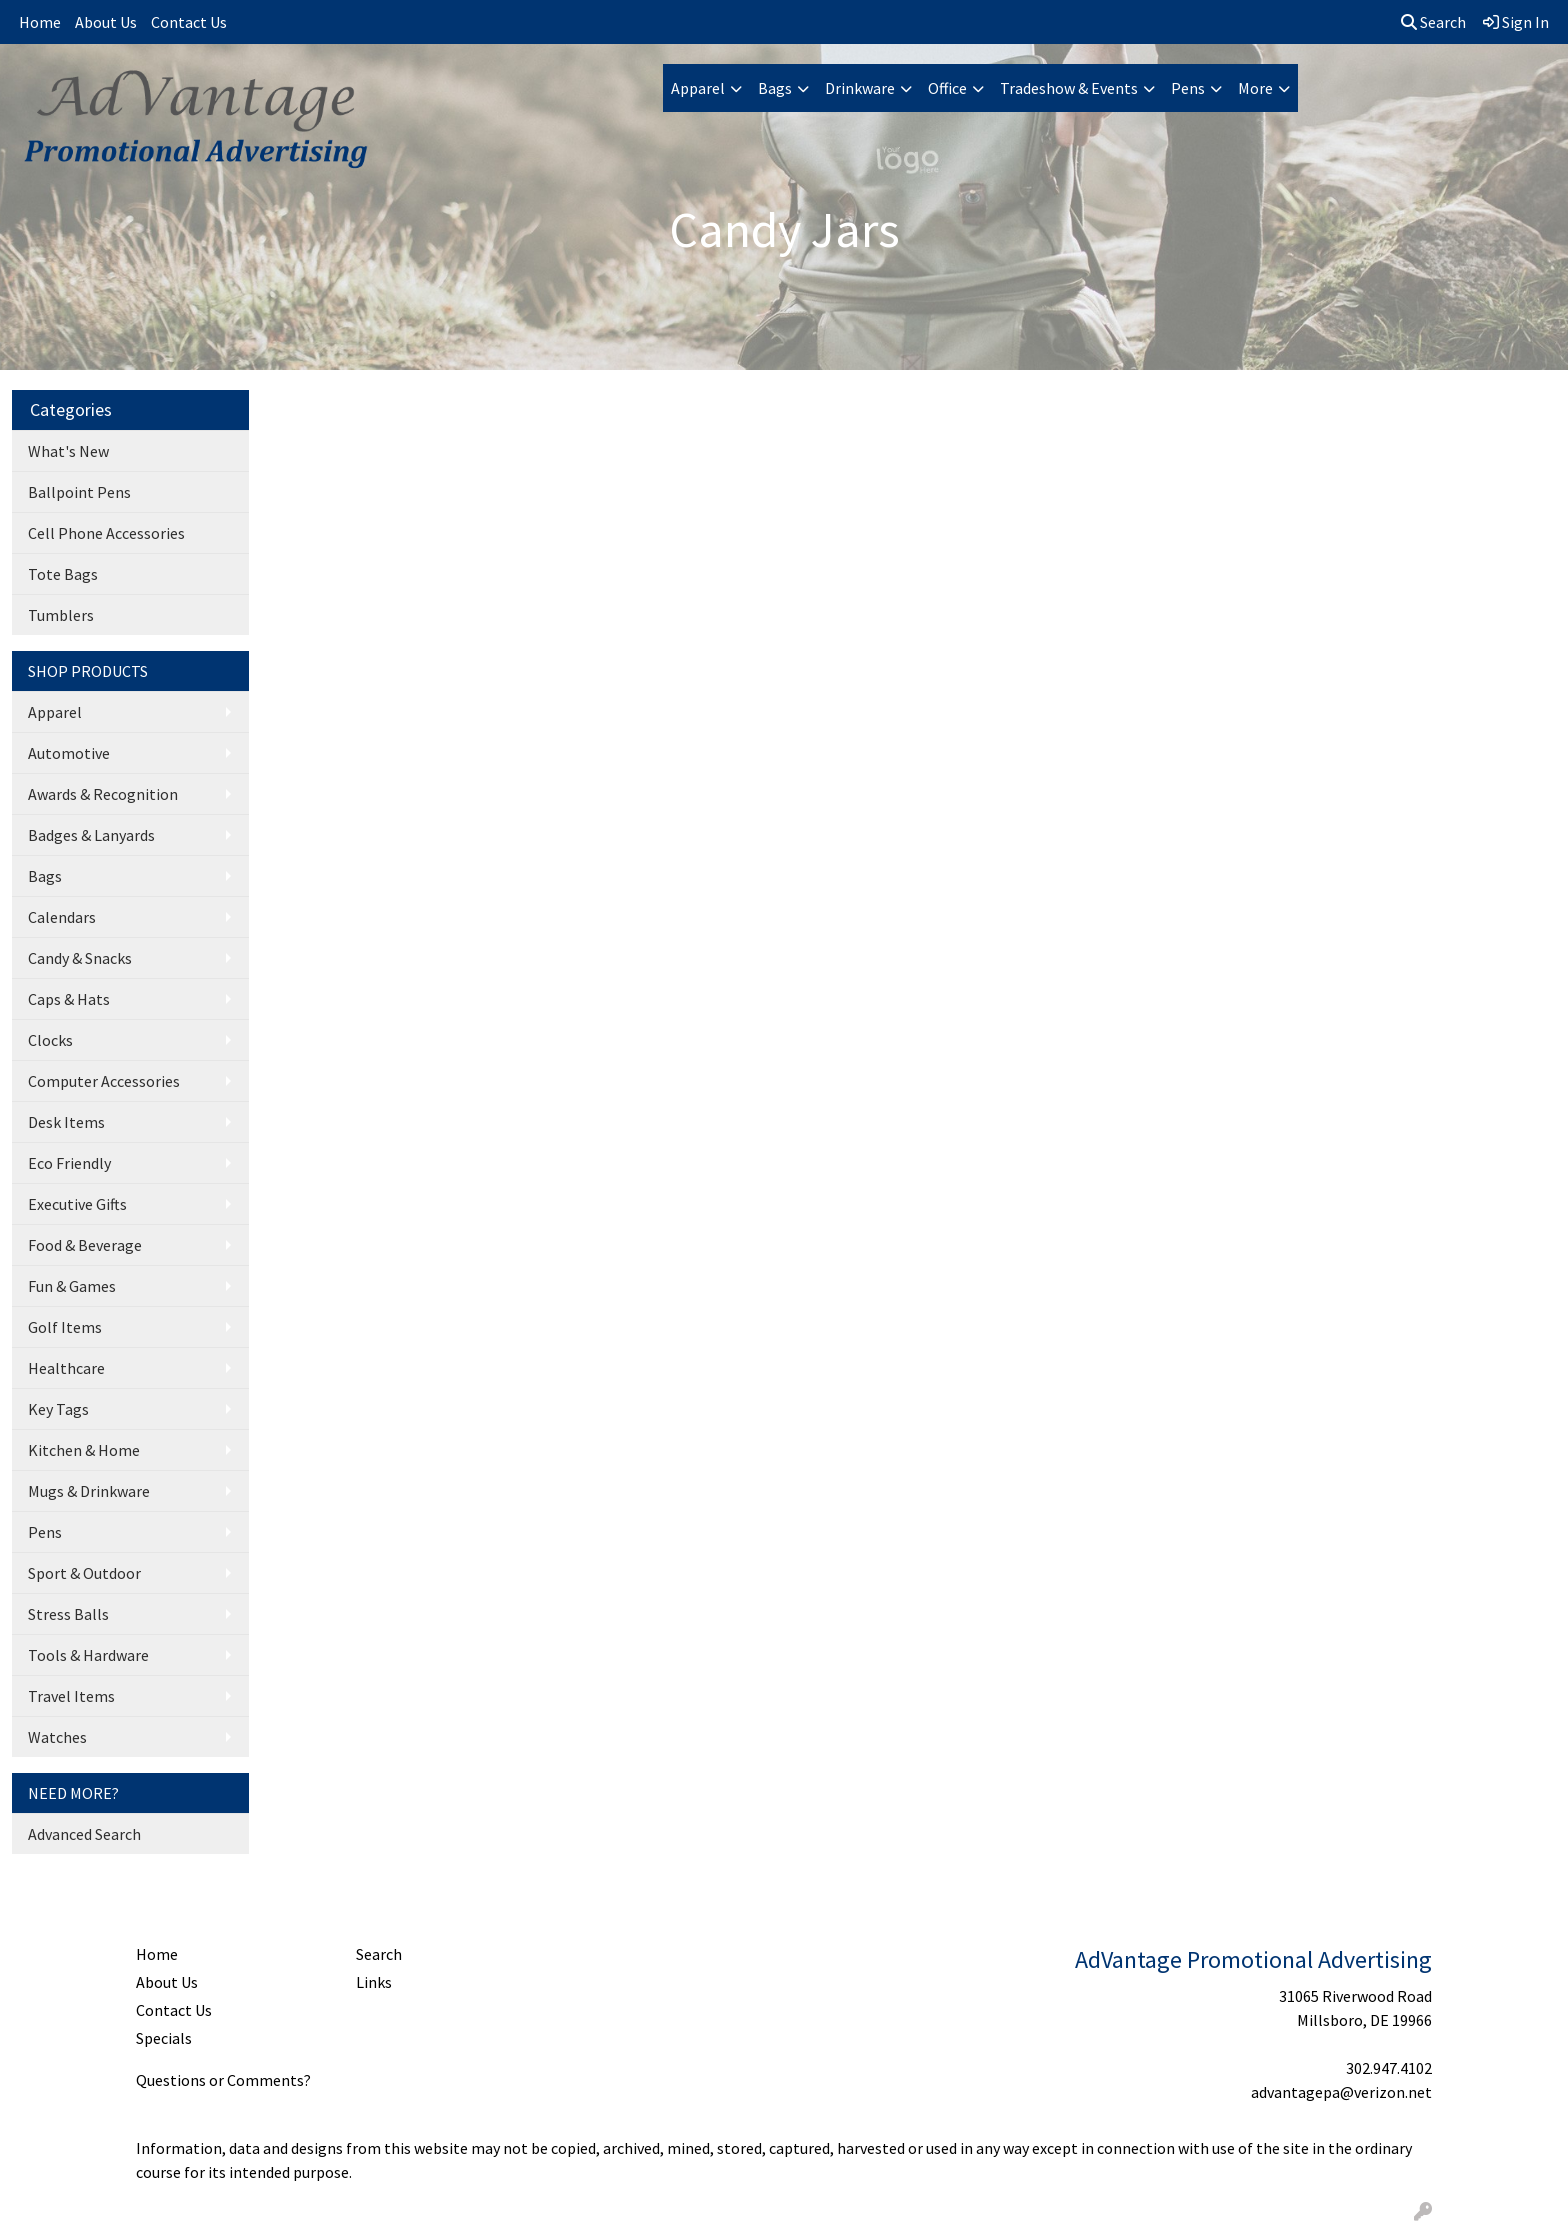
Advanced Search (84, 1834)
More (1255, 88)
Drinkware (860, 88)
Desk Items (66, 1122)
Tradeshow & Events (1069, 88)
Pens (1188, 88)
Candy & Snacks (80, 958)
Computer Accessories (104, 1081)
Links (374, 1982)
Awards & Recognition (103, 794)
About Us (106, 22)
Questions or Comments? (223, 2080)
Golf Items (65, 1327)
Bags (775, 88)
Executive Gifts (77, 1204)
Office (947, 88)
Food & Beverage (85, 1245)
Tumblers (61, 615)
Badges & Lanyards (91, 835)
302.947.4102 (1389, 2068)
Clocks (50, 1040)
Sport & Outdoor (84, 1573)
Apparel (698, 88)
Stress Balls (68, 1614)
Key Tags (58, 1409)
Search (1433, 22)
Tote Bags (63, 574)
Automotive (69, 753)
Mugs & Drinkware (89, 1491)
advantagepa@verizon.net (1341, 2092)
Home (40, 22)
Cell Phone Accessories (106, 533)
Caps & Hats (69, 999)
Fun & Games (72, 1286)
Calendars (62, 917)
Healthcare (66, 1368)
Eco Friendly (69, 1163)
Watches (57, 1737)
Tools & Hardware (88, 1655)
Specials (164, 2038)
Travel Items (71, 1696)
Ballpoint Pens (79, 492)
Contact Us (189, 22)
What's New (68, 451)
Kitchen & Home (84, 1450)
